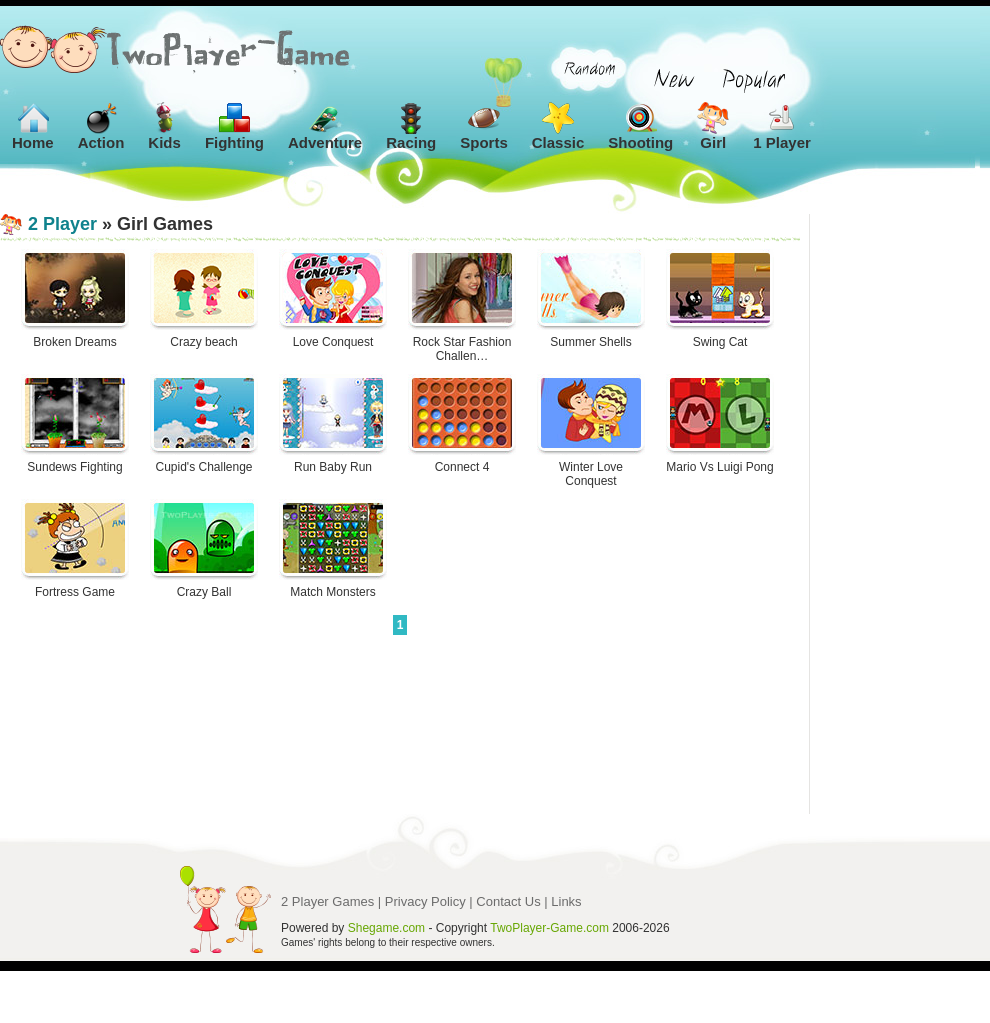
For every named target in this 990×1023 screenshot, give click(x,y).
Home (33, 126)
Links (566, 901)
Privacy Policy (425, 901)
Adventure (325, 126)
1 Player (782, 126)
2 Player (62, 224)
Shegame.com (386, 928)
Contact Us (508, 901)
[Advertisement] (900, 514)
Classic (558, 126)
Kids (164, 126)
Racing (411, 126)
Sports (484, 126)
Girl (713, 126)
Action (101, 126)
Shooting (640, 126)
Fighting (234, 126)
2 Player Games (327, 901)
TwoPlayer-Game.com (549, 928)
